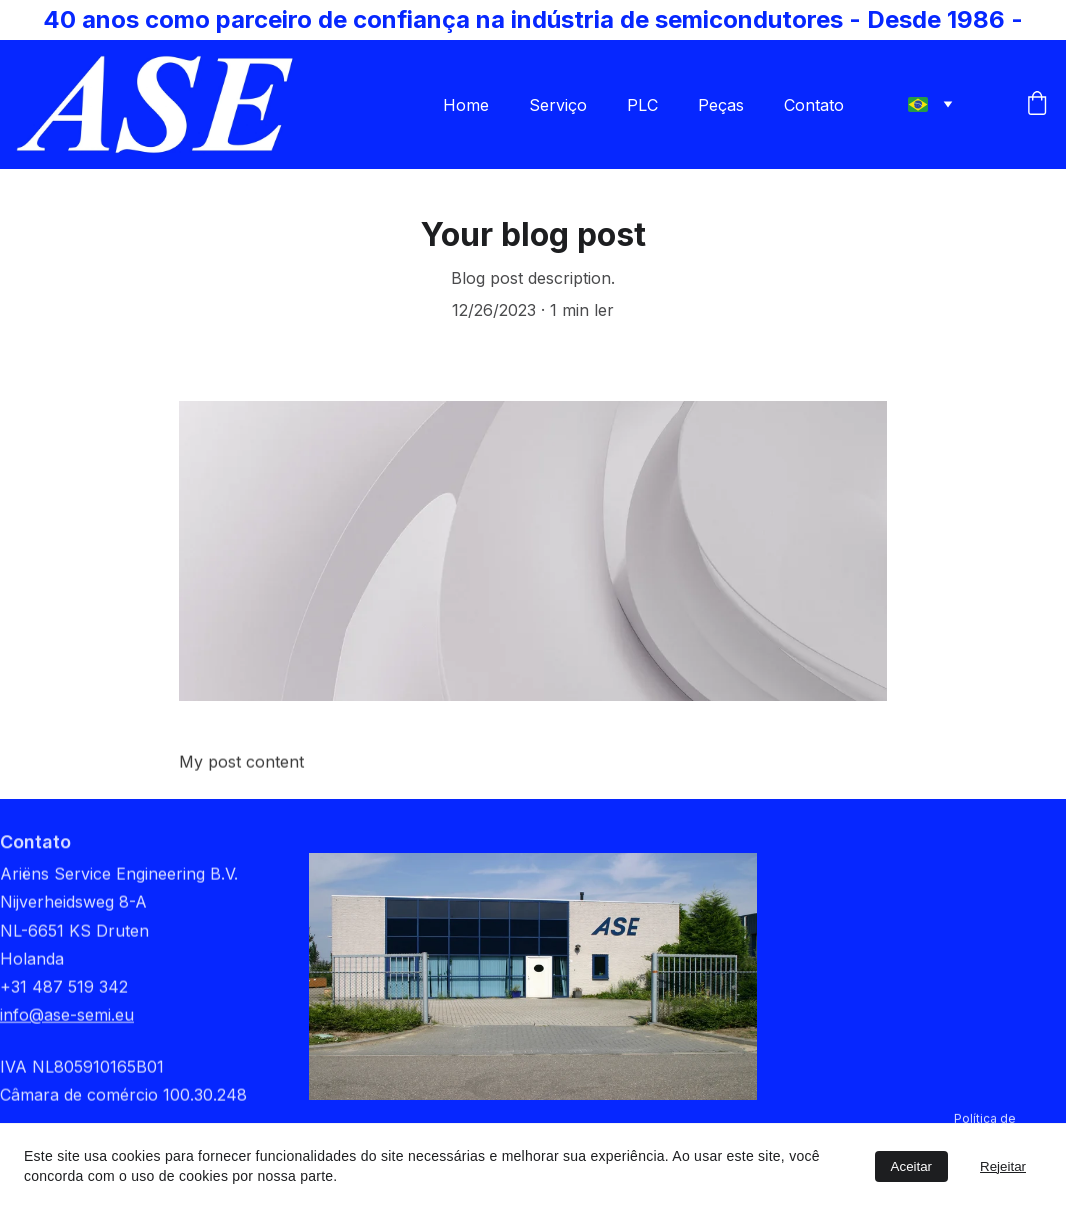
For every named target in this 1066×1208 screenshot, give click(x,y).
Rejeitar (1003, 1166)
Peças (721, 105)
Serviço (558, 105)
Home (466, 105)
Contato (814, 105)
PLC (642, 105)
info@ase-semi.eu (67, 1029)
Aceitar (911, 1166)
